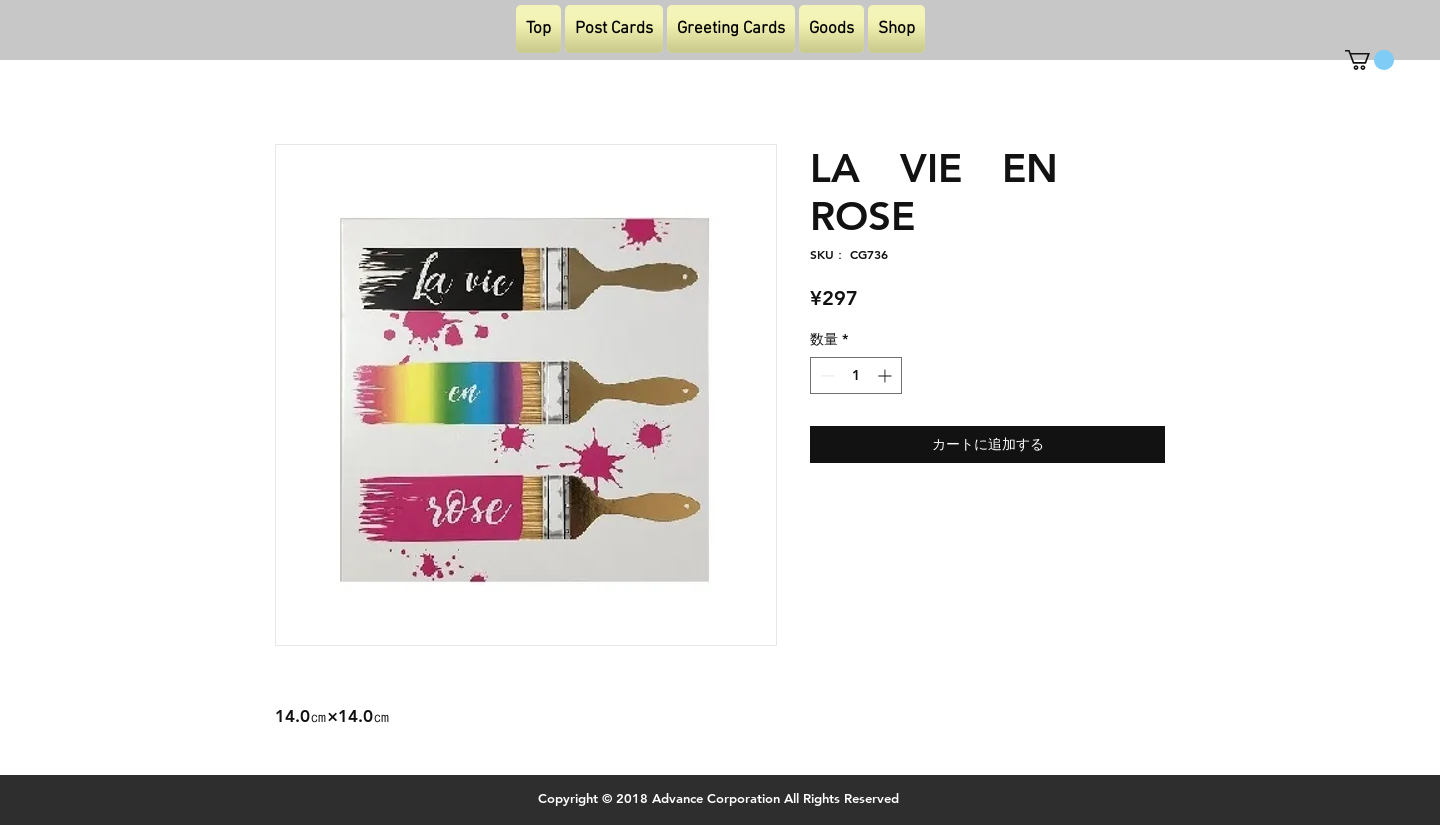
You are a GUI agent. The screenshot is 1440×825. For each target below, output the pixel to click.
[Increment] (886, 375)
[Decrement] (825, 375)
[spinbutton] (856, 375)
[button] (1369, 60)
